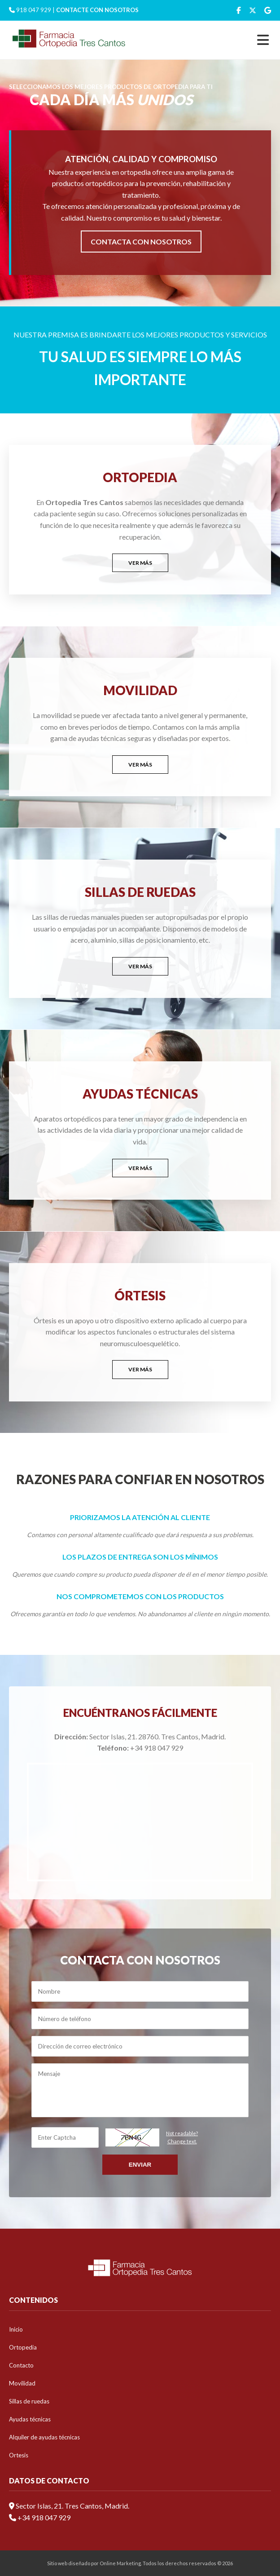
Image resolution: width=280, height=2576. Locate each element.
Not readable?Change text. (182, 2137)
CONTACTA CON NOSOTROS (141, 241)
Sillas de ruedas (29, 2401)
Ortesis (18, 2455)
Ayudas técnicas (30, 2419)
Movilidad (22, 2383)
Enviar (140, 2164)
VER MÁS (140, 562)
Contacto (21, 2365)
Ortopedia (23, 2347)
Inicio (16, 2329)
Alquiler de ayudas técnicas (44, 2437)
